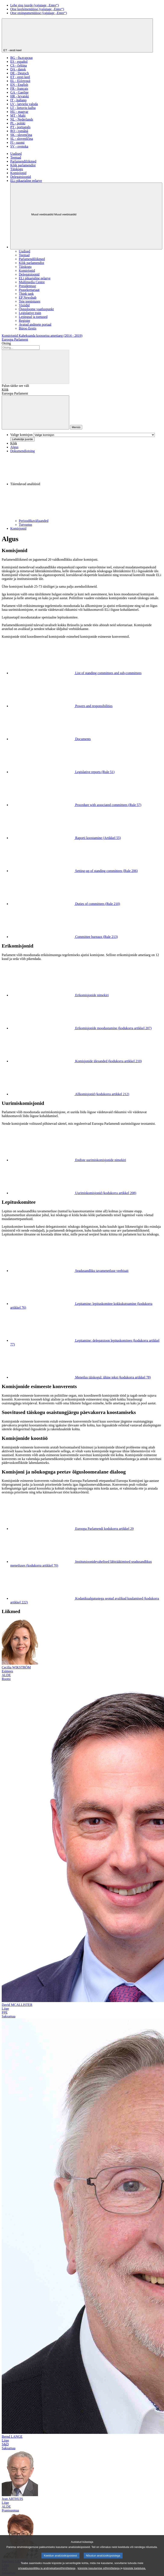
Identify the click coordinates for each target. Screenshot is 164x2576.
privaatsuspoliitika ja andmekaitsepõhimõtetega (46, 2568)
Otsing (6, 343)
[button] (86, 486)
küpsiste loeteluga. (134, 2568)
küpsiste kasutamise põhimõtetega (99, 2568)
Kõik (5, 389)
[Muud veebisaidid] (86, 216)
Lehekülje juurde (22, 439)
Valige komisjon (21, 435)
